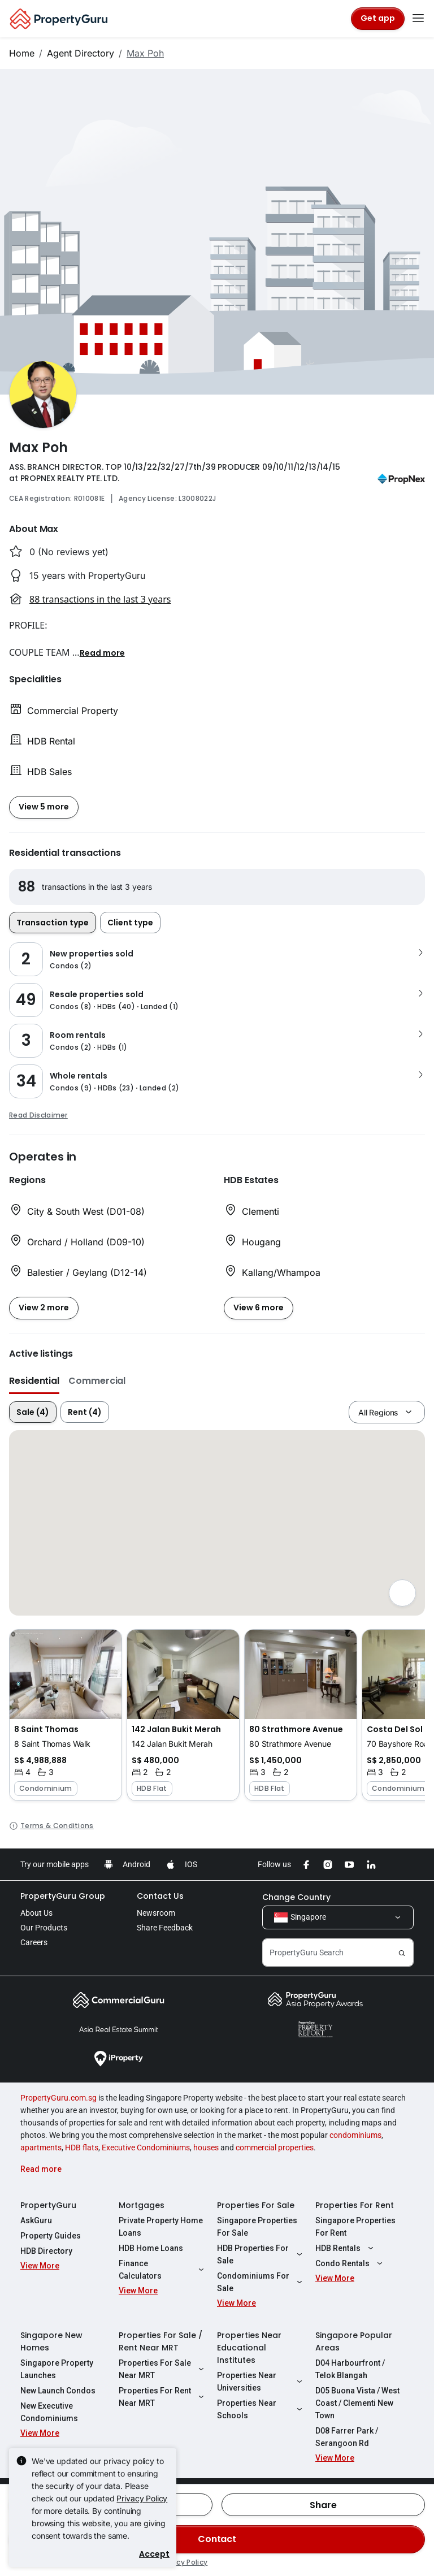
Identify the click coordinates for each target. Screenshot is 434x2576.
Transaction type (52, 922)
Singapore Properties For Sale (257, 2226)
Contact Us (160, 1896)
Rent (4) (85, 1412)
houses (206, 2147)
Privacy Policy (141, 2498)
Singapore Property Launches (56, 2369)
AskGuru (36, 2220)
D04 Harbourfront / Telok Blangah (350, 2369)
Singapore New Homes (51, 2341)
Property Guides (50, 2235)
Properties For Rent (354, 2205)
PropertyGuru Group (62, 1896)
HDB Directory (46, 2250)
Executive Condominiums (146, 2147)
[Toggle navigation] (418, 19)
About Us (36, 1912)
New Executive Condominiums (49, 2412)
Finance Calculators (163, 2269)
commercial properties (275, 2147)
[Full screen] (402, 1593)
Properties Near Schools (261, 2409)
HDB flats (81, 2147)
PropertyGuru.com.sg (58, 2097)
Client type (130, 922)
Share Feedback (165, 1927)
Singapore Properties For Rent (355, 2226)
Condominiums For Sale (261, 2282)
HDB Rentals (345, 2248)
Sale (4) (32, 1412)
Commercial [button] (96, 1380)
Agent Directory (80, 53)
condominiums (355, 2135)
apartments (41, 2147)
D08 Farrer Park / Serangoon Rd (346, 2437)
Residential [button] (34, 1380)
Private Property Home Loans (161, 2226)
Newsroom (156, 1912)
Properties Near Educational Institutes (249, 2348)
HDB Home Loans (151, 2248)
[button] (102, 652)
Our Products (43, 1927)
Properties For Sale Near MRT (163, 2369)
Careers (33, 1942)
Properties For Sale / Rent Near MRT (160, 2341)
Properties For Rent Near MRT (163, 2397)
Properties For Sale (255, 2205)
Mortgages (141, 2205)
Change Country (296, 1897)
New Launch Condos (58, 2390)
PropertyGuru (48, 2205)
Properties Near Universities (261, 2381)
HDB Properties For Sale (261, 2254)
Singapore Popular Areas (353, 2341)
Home (21, 53)
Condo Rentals (350, 2263)
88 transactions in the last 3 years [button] (100, 599)
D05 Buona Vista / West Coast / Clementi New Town (357, 2403)
